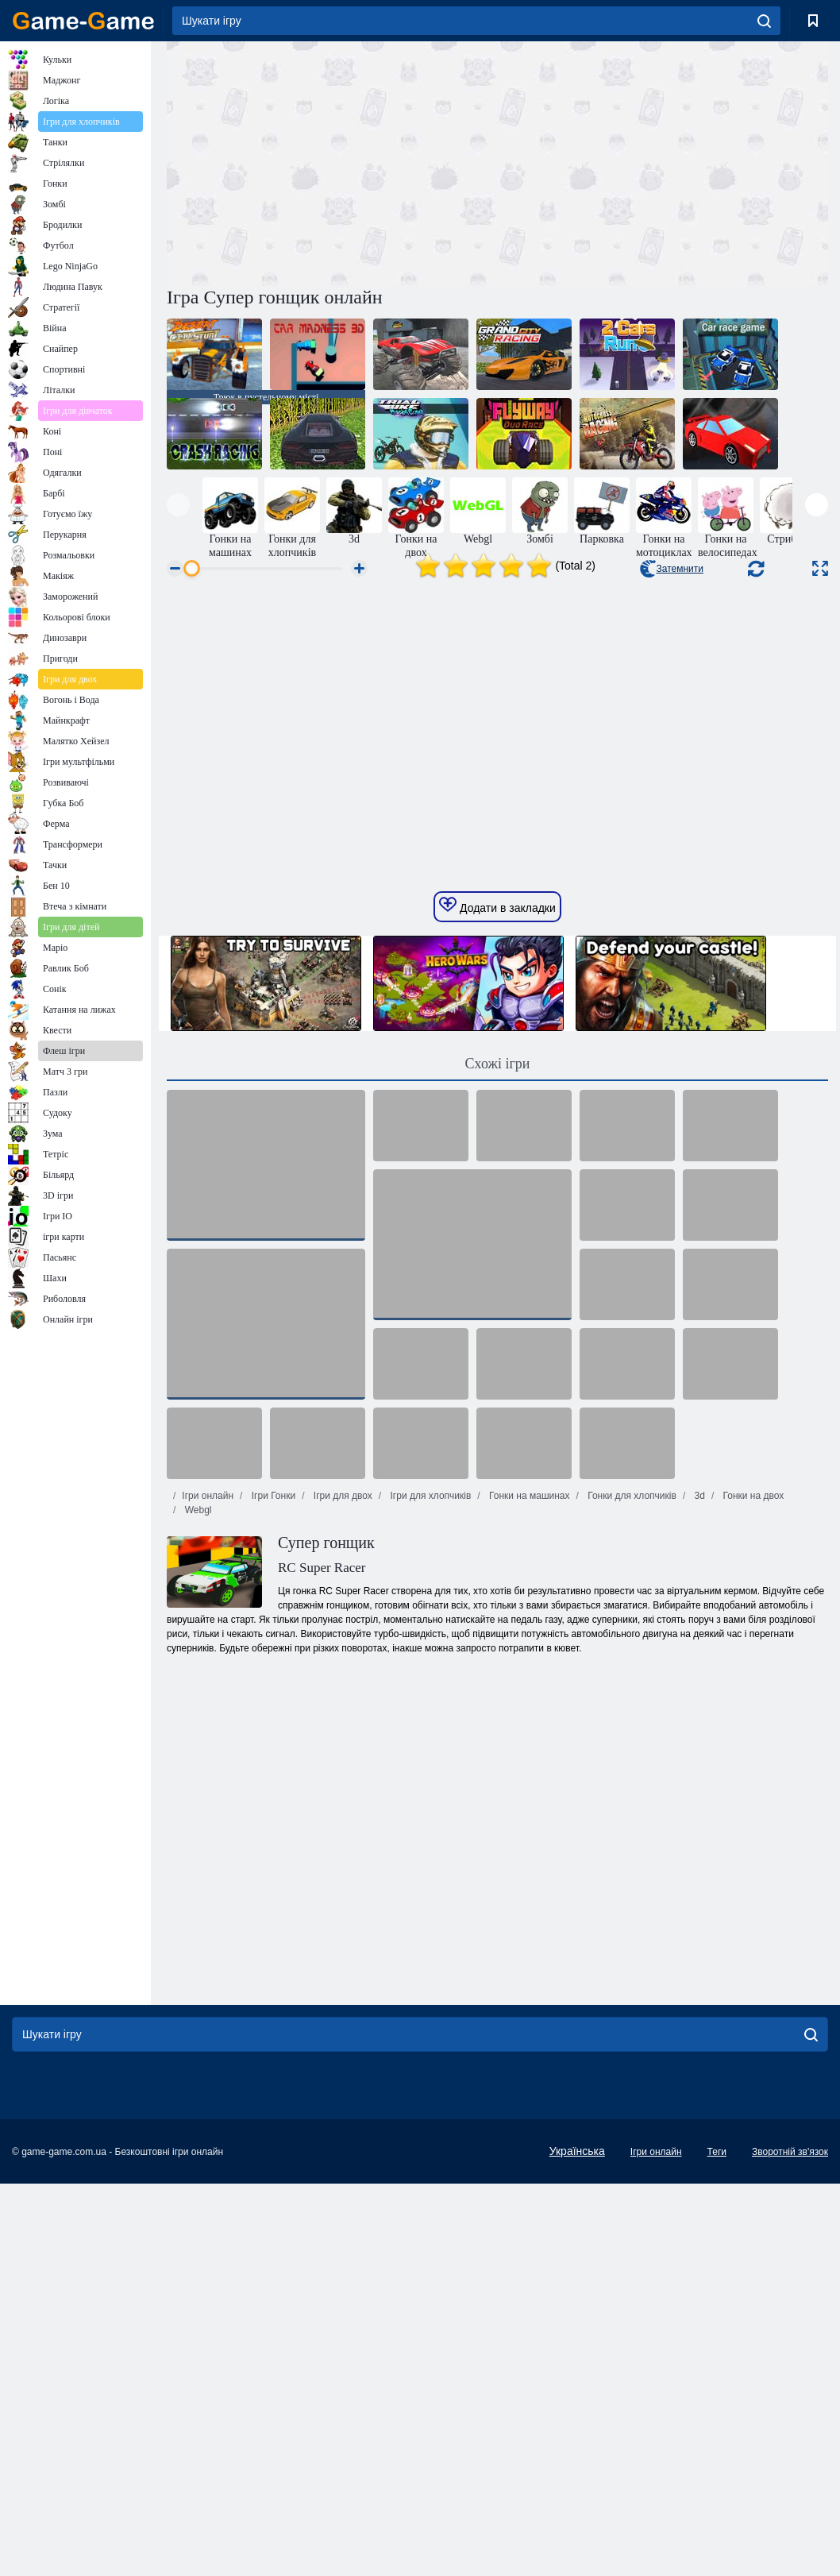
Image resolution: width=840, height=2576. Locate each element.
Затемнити (671, 568)
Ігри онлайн (207, 1758)
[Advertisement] (331, 161)
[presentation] (178, 504)
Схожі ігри (497, 1326)
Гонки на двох (752, 1758)
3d (698, 1758)
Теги (716, 2414)
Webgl (196, 1772)
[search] (764, 21)
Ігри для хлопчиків (429, 1758)
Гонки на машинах (528, 1758)
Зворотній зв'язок (790, 2414)
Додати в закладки (497, 1168)
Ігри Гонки (272, 1758)
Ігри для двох (341, 1758)
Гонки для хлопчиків (630, 1758)
